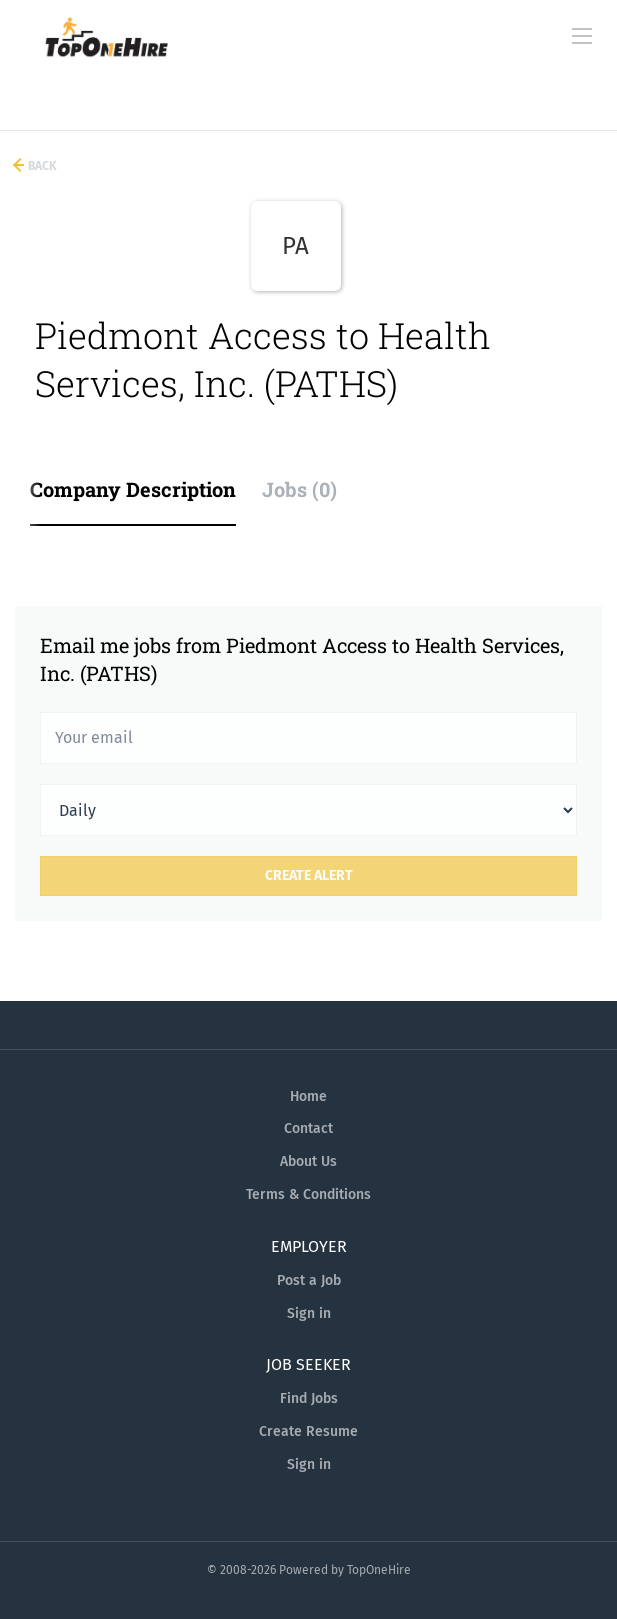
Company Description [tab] (133, 489)
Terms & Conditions (308, 1194)
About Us (308, 1161)
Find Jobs (309, 1398)
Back (41, 166)
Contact (308, 1128)
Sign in (309, 1313)
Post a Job (309, 1280)
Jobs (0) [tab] (299, 489)
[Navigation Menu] (582, 36)
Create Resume (308, 1431)
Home (308, 1096)
